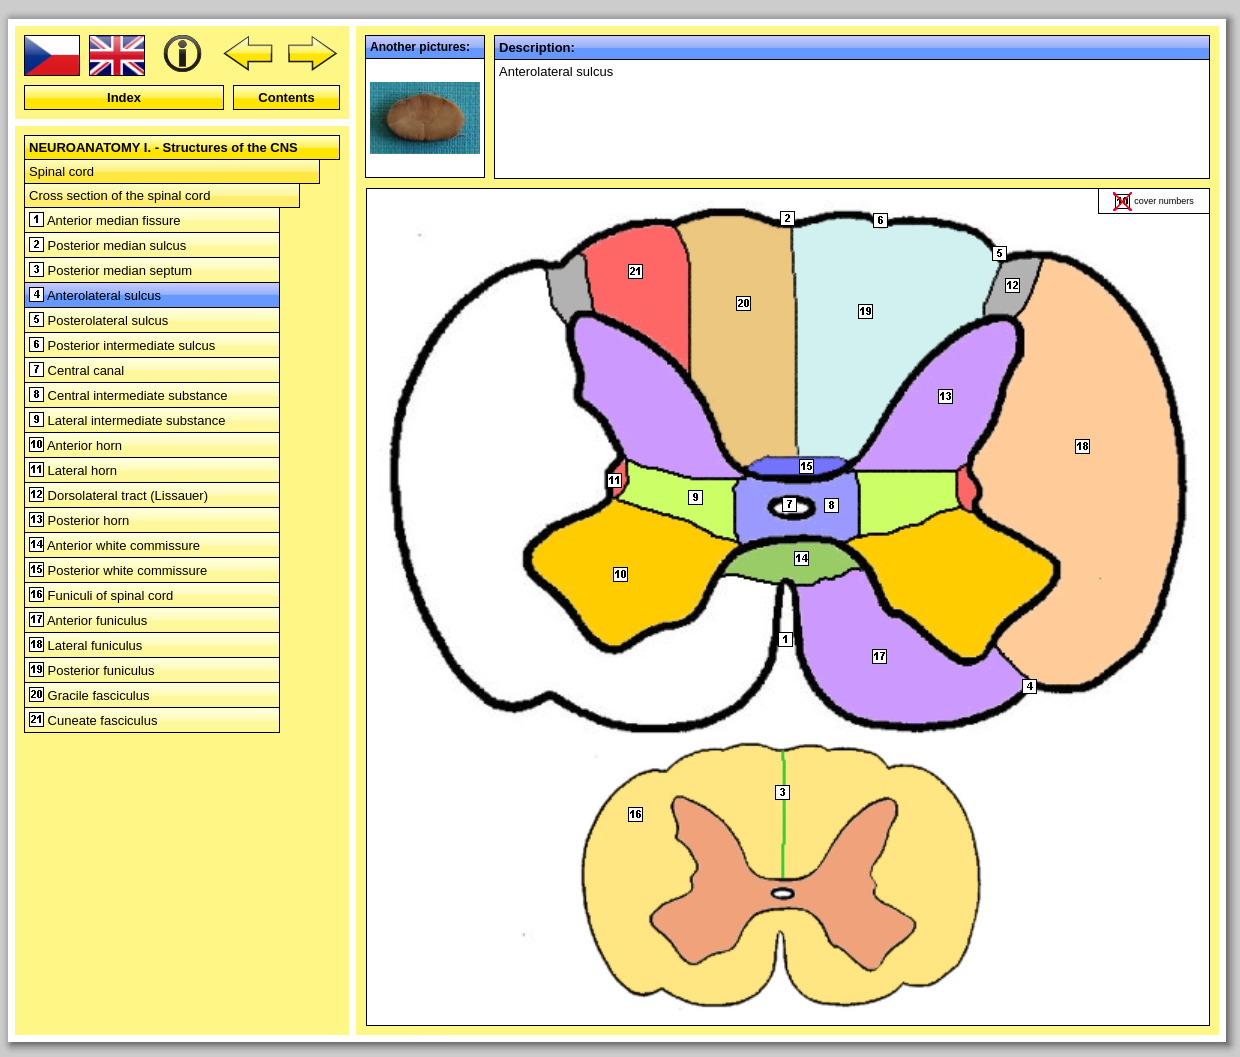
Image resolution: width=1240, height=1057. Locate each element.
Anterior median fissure (105, 220)
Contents (286, 97)
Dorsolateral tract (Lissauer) (118, 495)
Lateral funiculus (85, 645)
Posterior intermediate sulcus (122, 345)
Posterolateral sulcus (98, 320)
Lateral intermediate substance (127, 420)
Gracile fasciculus (89, 695)
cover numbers (1164, 201)
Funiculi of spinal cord (101, 595)
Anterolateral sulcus (95, 295)
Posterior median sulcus (107, 245)
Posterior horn (79, 520)
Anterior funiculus (88, 620)
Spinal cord (61, 171)
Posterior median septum (110, 270)
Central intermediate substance (128, 395)
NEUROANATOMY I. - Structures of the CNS (163, 147)
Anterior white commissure (114, 545)
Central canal (76, 370)
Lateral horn (73, 470)
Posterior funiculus (92, 670)
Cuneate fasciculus (93, 720)
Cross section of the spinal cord (119, 195)
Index (124, 97)
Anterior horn (75, 445)
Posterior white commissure (118, 570)
